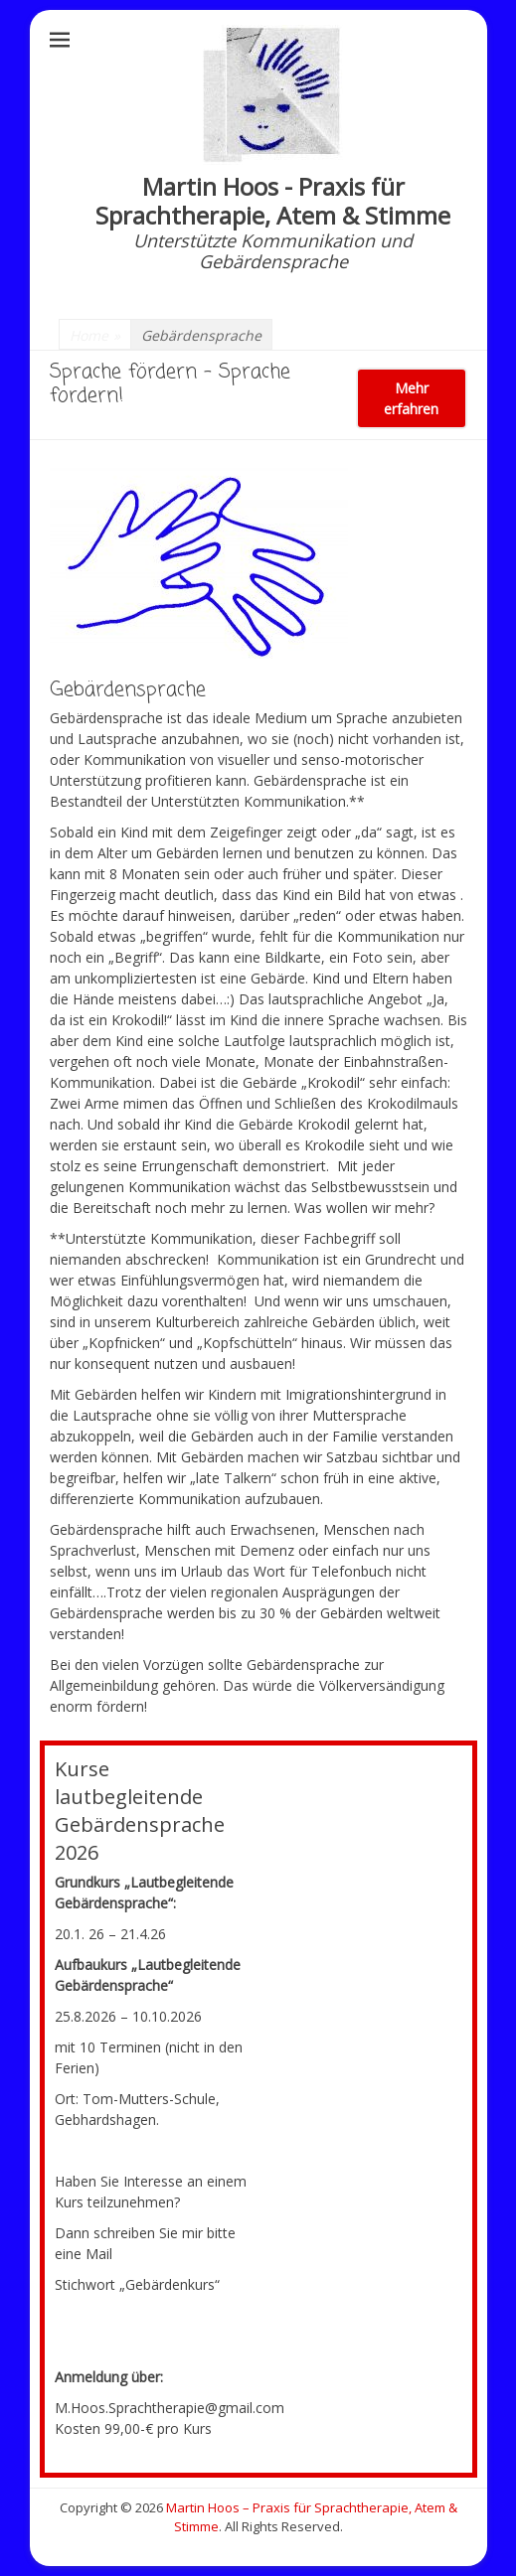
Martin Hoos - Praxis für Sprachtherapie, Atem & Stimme (272, 200)
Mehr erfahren (411, 398)
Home (95, 335)
